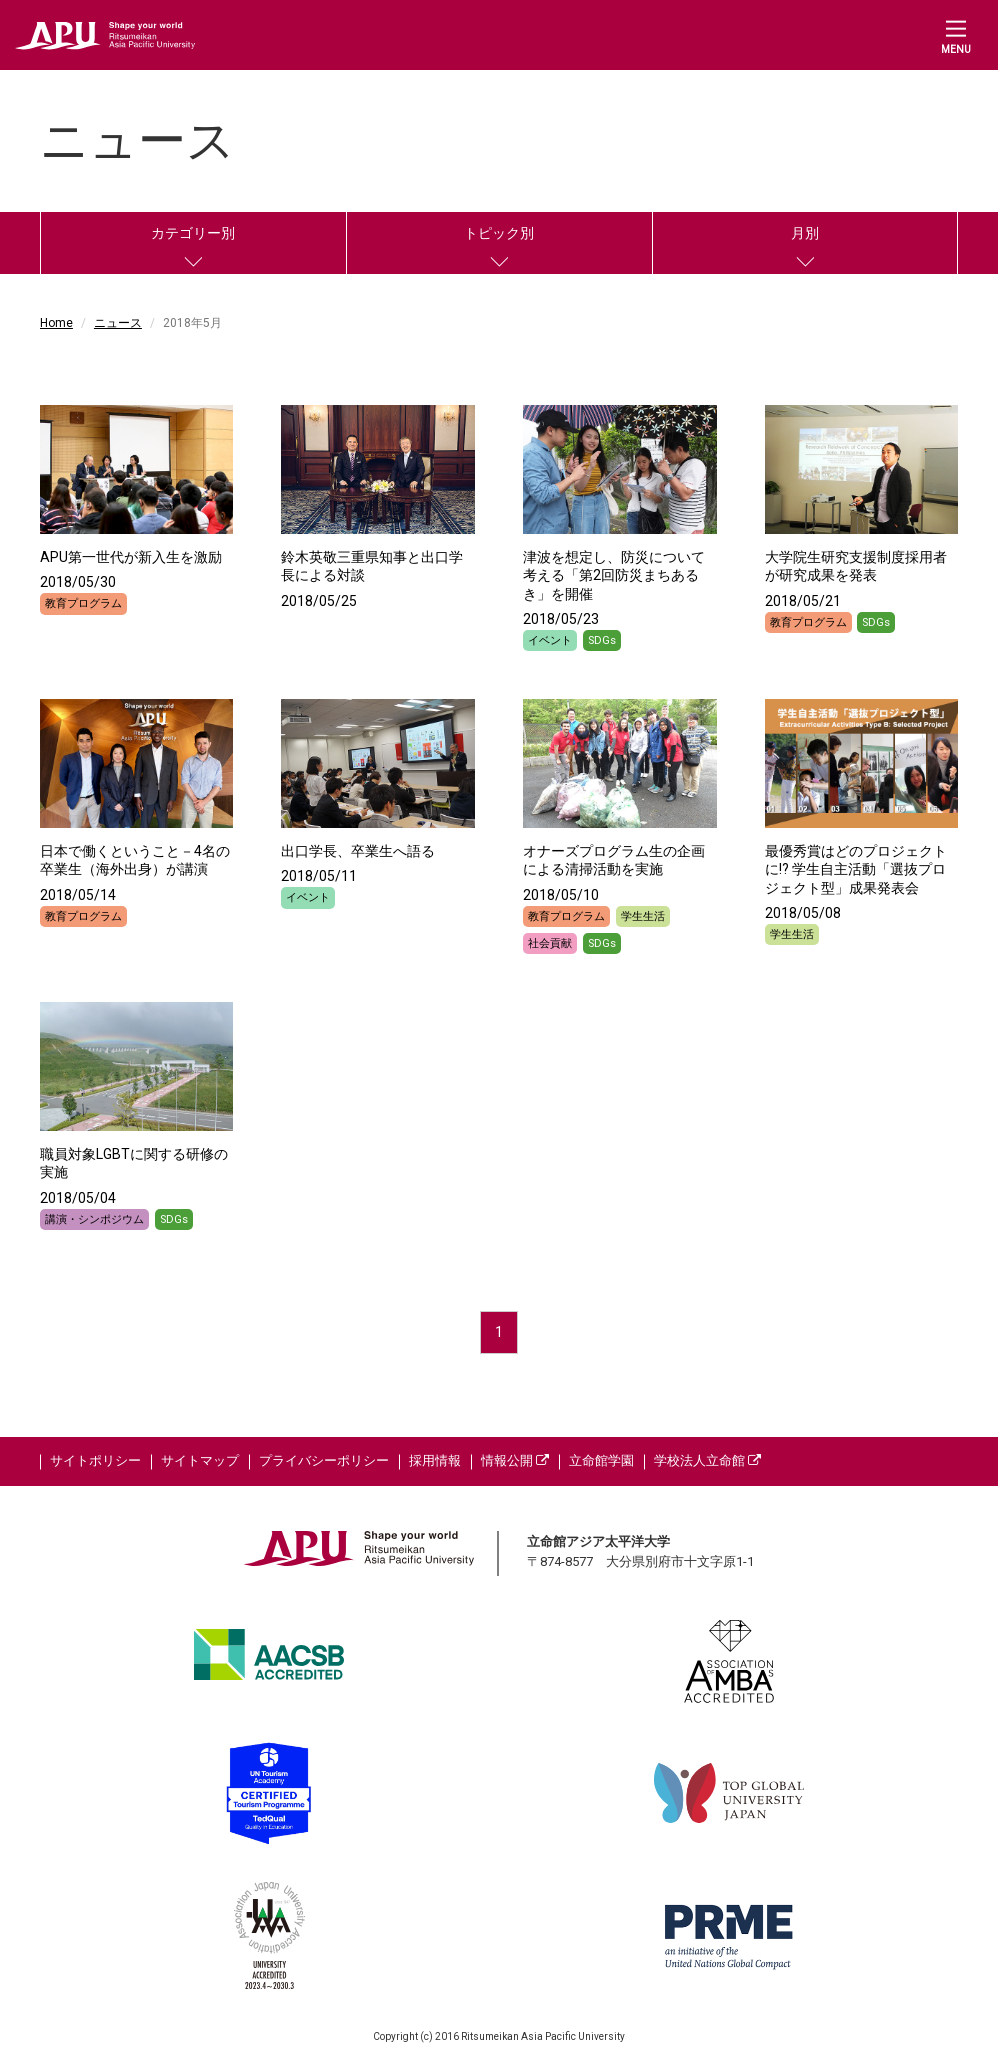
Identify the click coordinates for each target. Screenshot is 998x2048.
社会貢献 (550, 943)
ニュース (118, 323)
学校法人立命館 (707, 1460)
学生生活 (643, 916)
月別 (805, 233)
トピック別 (499, 233)
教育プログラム (83, 603)
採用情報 (435, 1460)
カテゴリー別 (193, 233)
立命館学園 (601, 1460)
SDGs (602, 640)
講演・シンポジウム (94, 1219)
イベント (550, 640)
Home (56, 323)
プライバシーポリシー (324, 1460)
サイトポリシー (95, 1460)
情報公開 (515, 1460)
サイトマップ (200, 1460)
